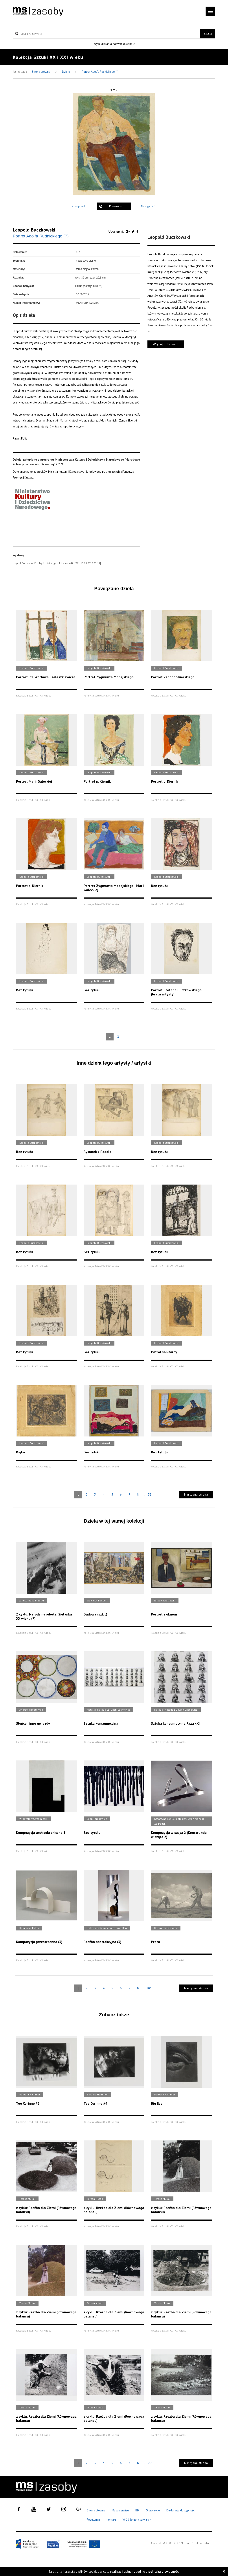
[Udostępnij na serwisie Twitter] (133, 231)
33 (150, 1494)
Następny (149, 206)
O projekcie (153, 2510)
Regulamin (93, 2520)
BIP (137, 2510)
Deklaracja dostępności (180, 2510)
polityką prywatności (164, 2571)
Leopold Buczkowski (34, 230)
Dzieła (66, 72)
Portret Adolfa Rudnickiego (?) (100, 72)
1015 (149, 1988)
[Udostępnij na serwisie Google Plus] (128, 231)
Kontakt (111, 2520)
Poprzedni (78, 206)
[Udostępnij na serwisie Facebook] (137, 231)
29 (150, 2463)
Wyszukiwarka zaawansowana (113, 44)
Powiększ (116, 206)
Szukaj (208, 33)
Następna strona (196, 1494)
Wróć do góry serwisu (137, 2520)
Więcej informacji (165, 344)
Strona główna (41, 72)
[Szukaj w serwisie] (106, 33)
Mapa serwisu (120, 2510)
